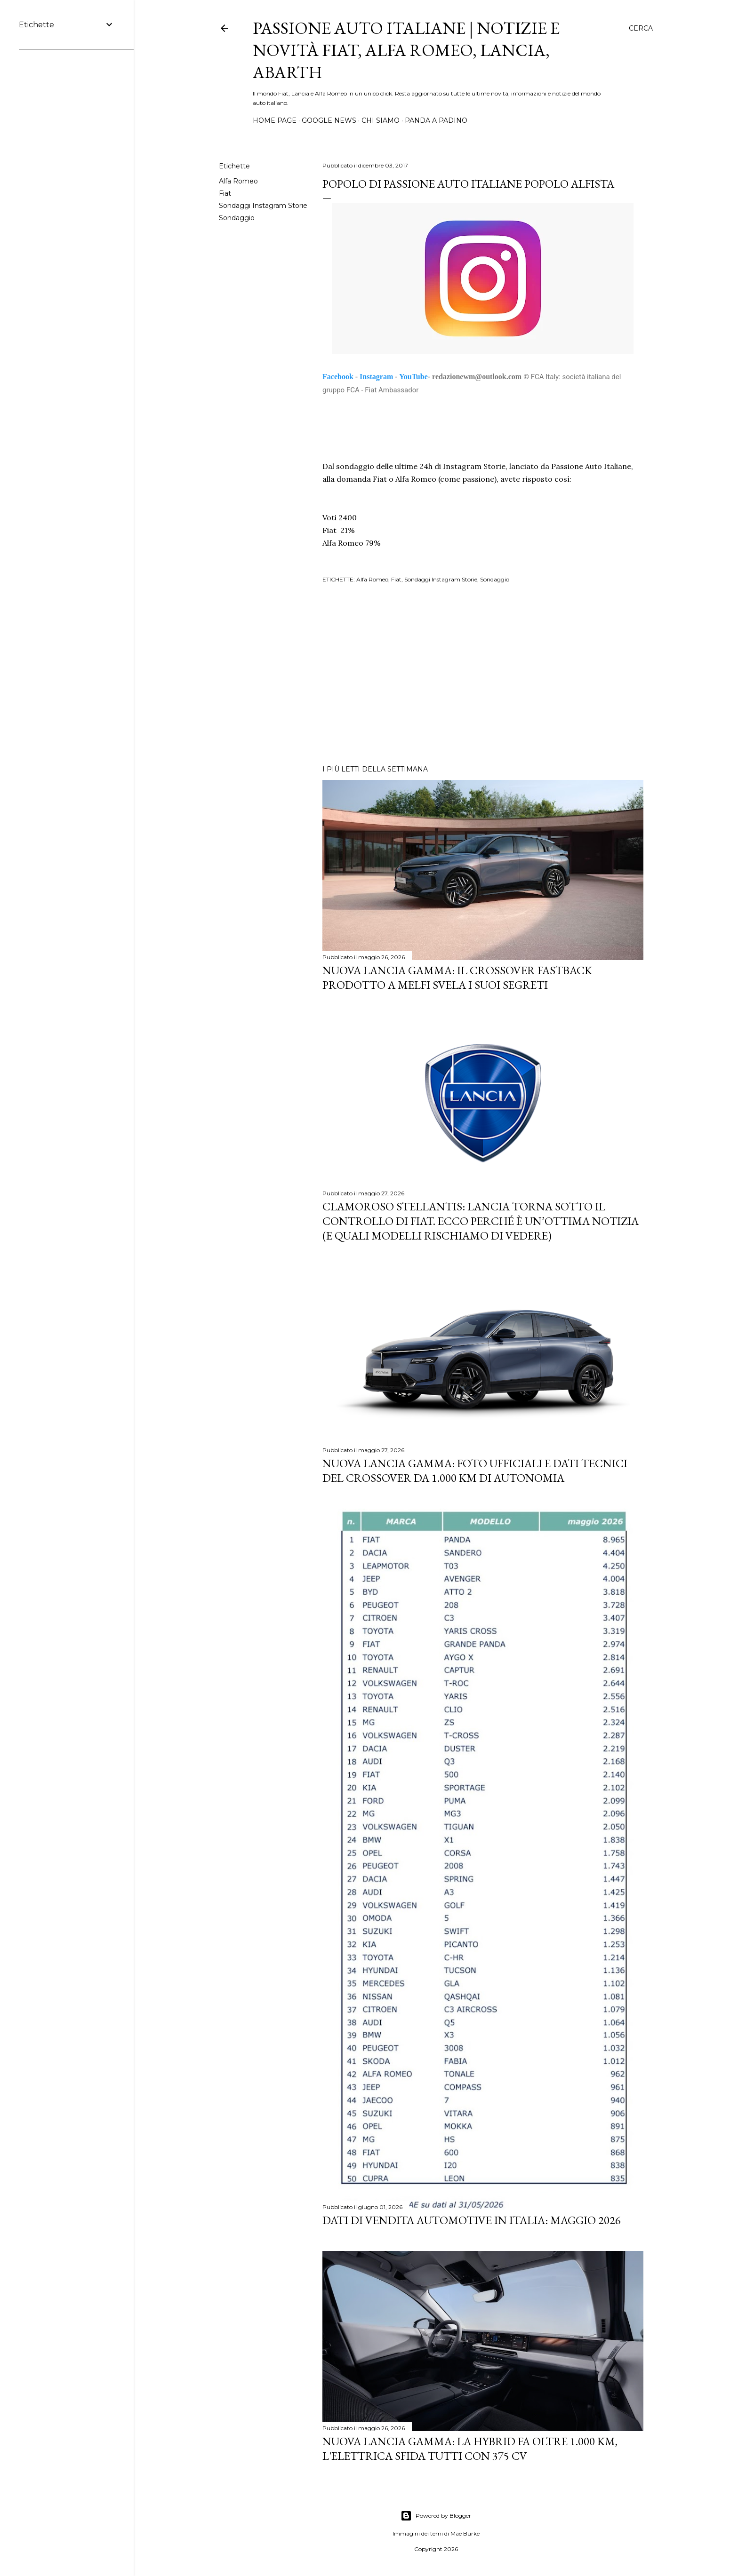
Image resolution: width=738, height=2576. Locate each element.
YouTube (413, 377)
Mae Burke (465, 2533)
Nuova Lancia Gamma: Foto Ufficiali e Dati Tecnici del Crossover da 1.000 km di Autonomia (474, 1470)
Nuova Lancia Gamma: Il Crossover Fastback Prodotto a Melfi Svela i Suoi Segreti (457, 977)
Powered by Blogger (436, 2515)
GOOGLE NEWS (329, 120)
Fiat (225, 193)
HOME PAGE (275, 120)
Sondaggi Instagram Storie (263, 205)
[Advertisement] (482, 675)
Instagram (376, 377)
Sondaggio (237, 218)
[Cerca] (641, 28)
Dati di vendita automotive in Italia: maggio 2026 (471, 2220)
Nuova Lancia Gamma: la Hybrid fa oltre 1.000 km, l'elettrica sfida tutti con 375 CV (470, 2448)
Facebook (337, 377)
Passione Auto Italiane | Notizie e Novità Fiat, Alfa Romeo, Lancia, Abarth (406, 50)
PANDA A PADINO (436, 120)
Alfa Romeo (238, 181)
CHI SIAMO (380, 120)
